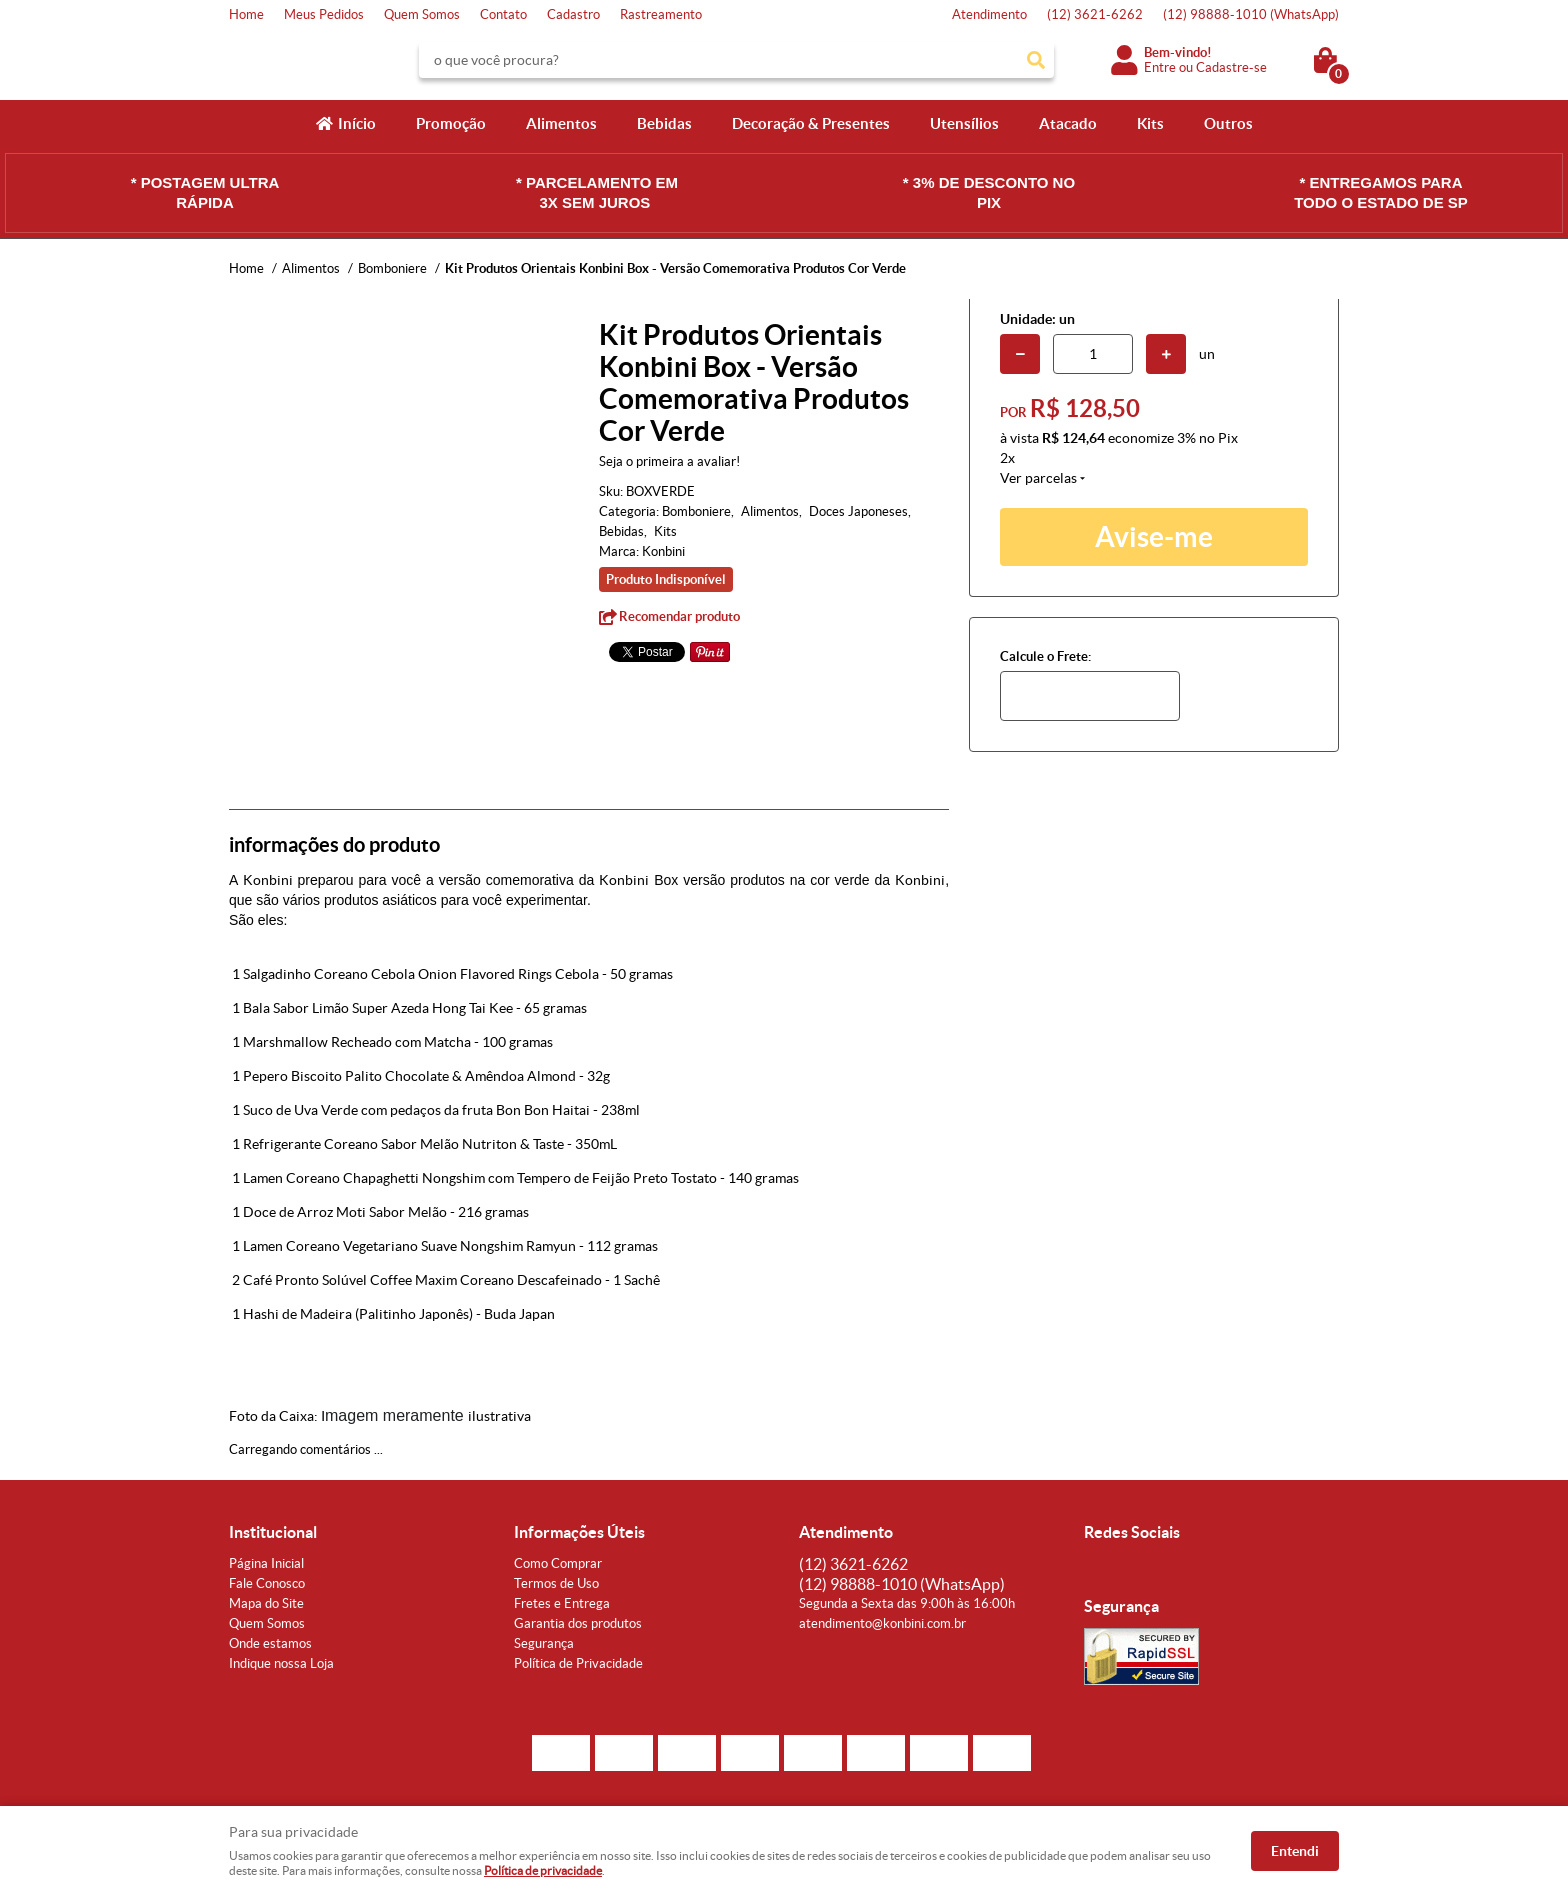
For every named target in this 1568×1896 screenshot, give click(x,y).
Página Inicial (266, 1563)
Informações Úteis (579, 1532)
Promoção (451, 123)
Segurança (544, 1643)
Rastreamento (661, 14)
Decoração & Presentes (811, 123)
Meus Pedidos (324, 14)
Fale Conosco (267, 1583)
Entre (1160, 67)
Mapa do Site (266, 1603)
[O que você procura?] (1036, 60)
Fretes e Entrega (562, 1603)
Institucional (273, 1532)
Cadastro (573, 14)
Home (246, 14)
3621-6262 (1095, 14)
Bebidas (664, 123)
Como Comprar (558, 1563)
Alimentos (561, 123)
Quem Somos (422, 14)
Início (357, 123)
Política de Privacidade (578, 1663)
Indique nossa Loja (281, 1663)
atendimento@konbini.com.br (882, 1623)
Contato (503, 14)
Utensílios (964, 123)
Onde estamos (270, 1643)
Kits (1150, 123)
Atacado (1068, 123)
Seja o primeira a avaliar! (669, 461)
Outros (1228, 123)
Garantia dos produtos (578, 1623)
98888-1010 (1251, 14)
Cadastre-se (1231, 67)
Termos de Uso (556, 1583)
